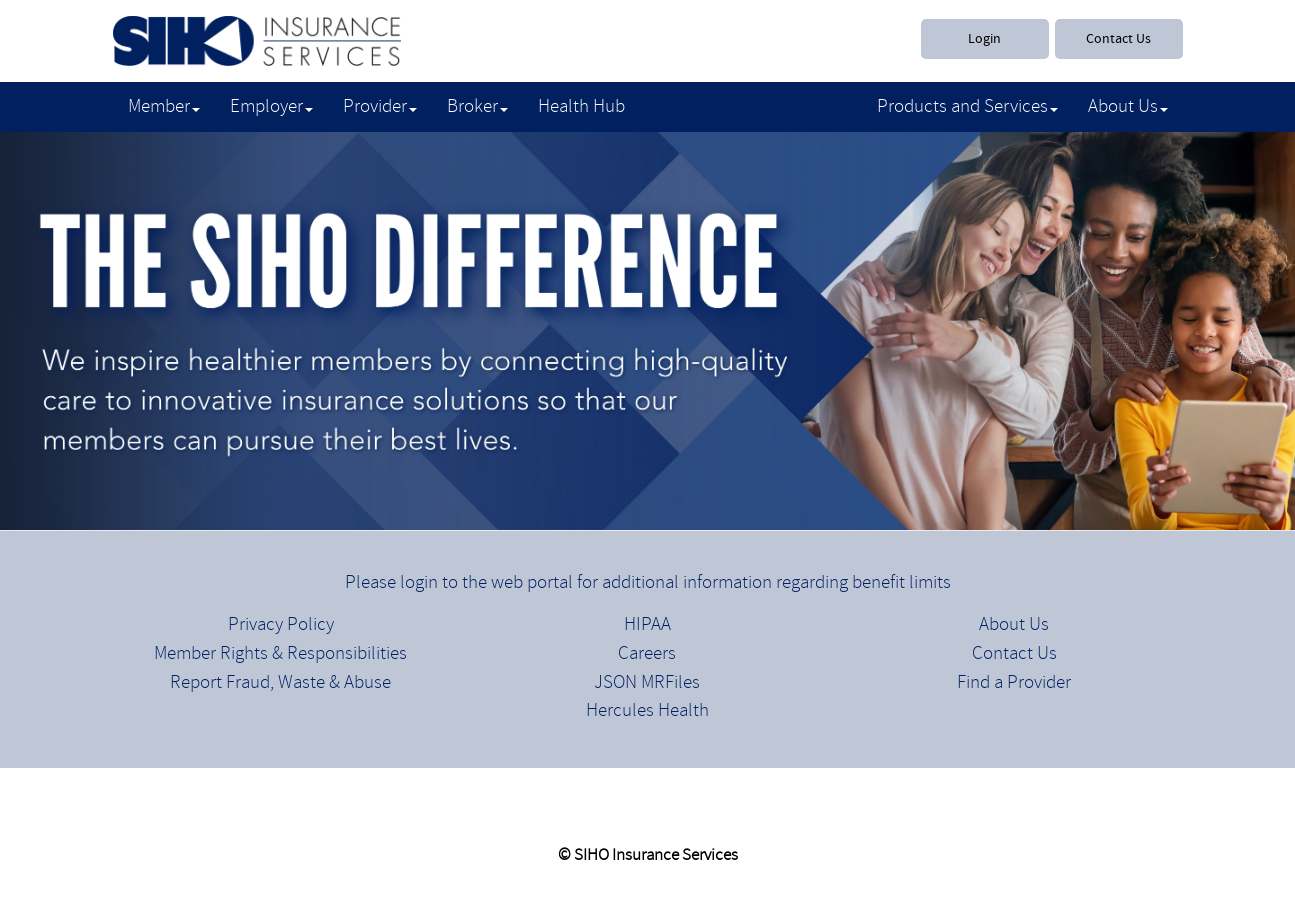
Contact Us (1118, 38)
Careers (647, 654)
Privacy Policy (281, 625)
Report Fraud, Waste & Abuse (280, 683)
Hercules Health (647, 711)
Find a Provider (1014, 683)
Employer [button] (271, 107)
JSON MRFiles (647, 683)
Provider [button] (380, 107)
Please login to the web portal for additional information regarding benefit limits (648, 583)
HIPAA (647, 625)
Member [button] (164, 107)
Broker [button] (477, 107)
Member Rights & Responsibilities (280, 654)
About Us (1014, 625)
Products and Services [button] (967, 107)
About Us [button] (1128, 107)
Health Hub (581, 107)
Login (984, 38)
